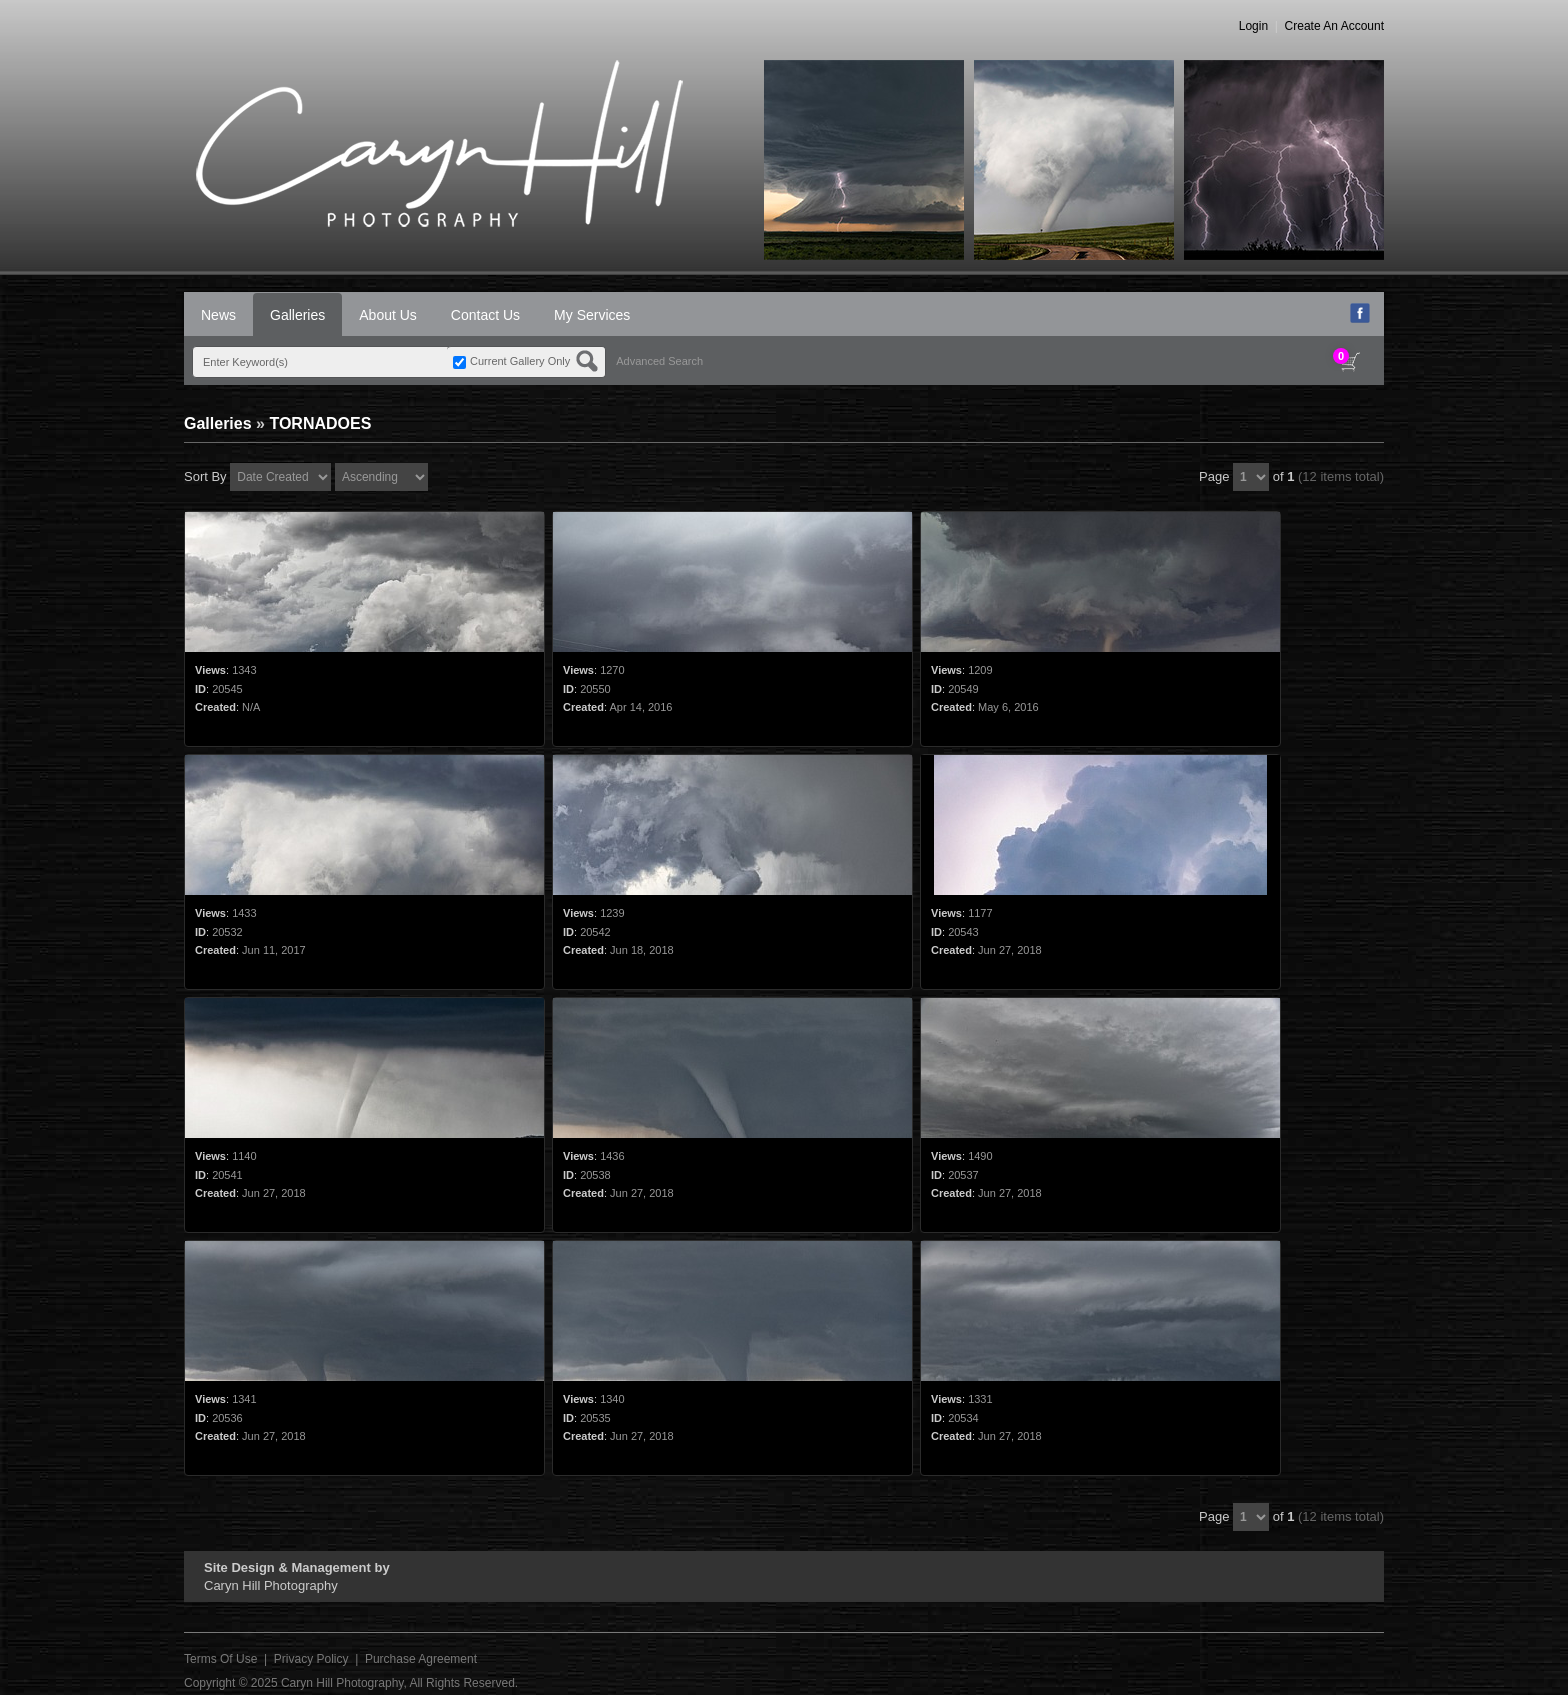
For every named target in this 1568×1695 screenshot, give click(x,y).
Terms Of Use (220, 1659)
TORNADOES (320, 423)
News (218, 315)
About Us (388, 315)
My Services (592, 315)
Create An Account (1334, 26)
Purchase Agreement (421, 1659)
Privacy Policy (311, 1659)
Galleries (297, 315)
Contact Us (485, 315)
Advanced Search (659, 361)
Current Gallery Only (520, 361)
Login (1253, 26)
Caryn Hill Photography (342, 1683)
